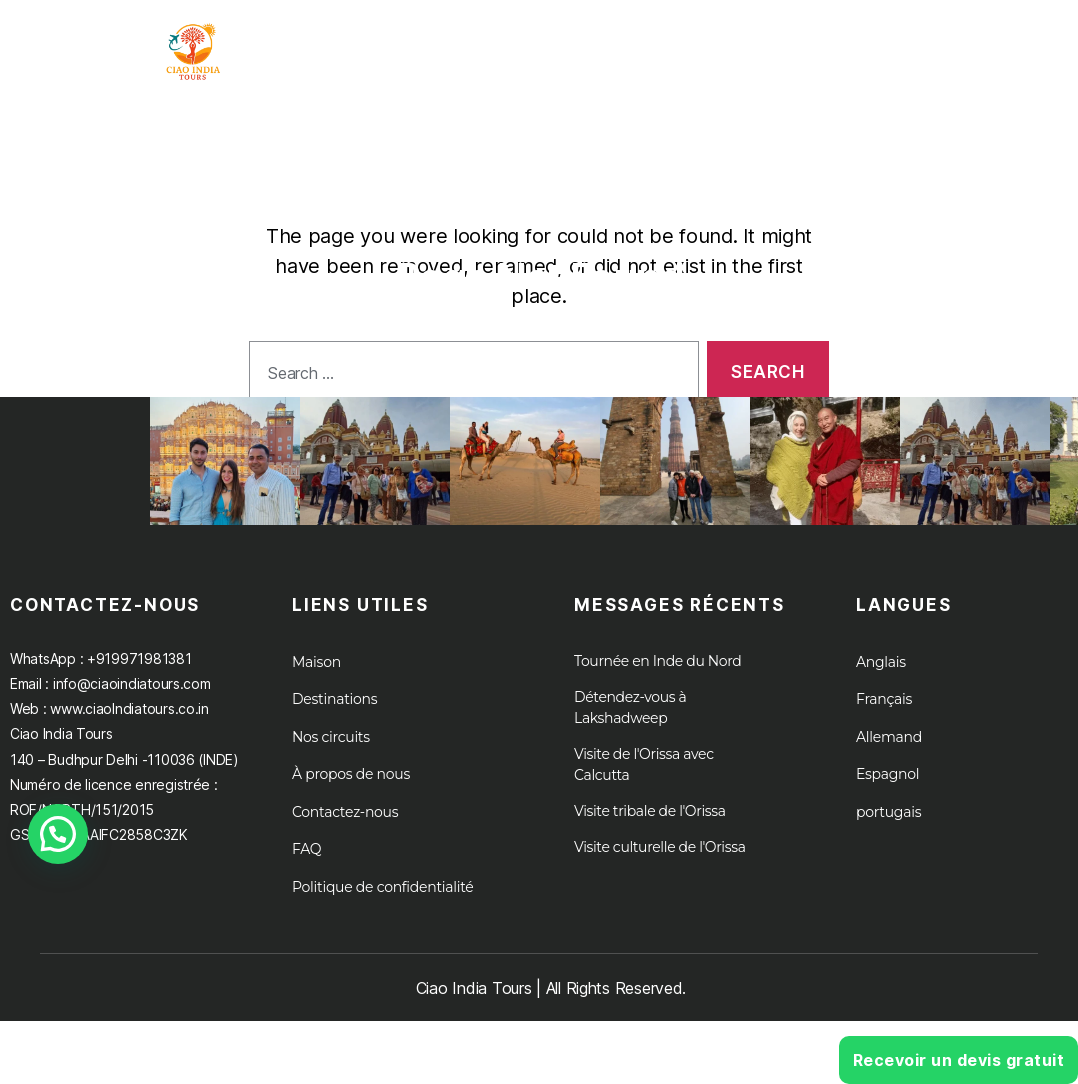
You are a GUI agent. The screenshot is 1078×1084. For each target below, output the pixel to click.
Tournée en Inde (576, 44)
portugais (888, 832)
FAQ (306, 869)
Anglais (881, 682)
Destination (765, 44)
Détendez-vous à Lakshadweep (630, 727)
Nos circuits (331, 757)
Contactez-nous (345, 832)
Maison (428, 44)
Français (884, 719)
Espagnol (887, 794)
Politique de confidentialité (383, 907)
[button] (58, 834)
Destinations (334, 719)
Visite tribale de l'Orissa (650, 831)
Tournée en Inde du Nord (658, 681)
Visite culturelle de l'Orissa (660, 867)
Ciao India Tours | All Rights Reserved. (551, 1008)
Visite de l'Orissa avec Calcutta (644, 784)
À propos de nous (959, 44)
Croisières (989, 61)
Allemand (889, 757)
